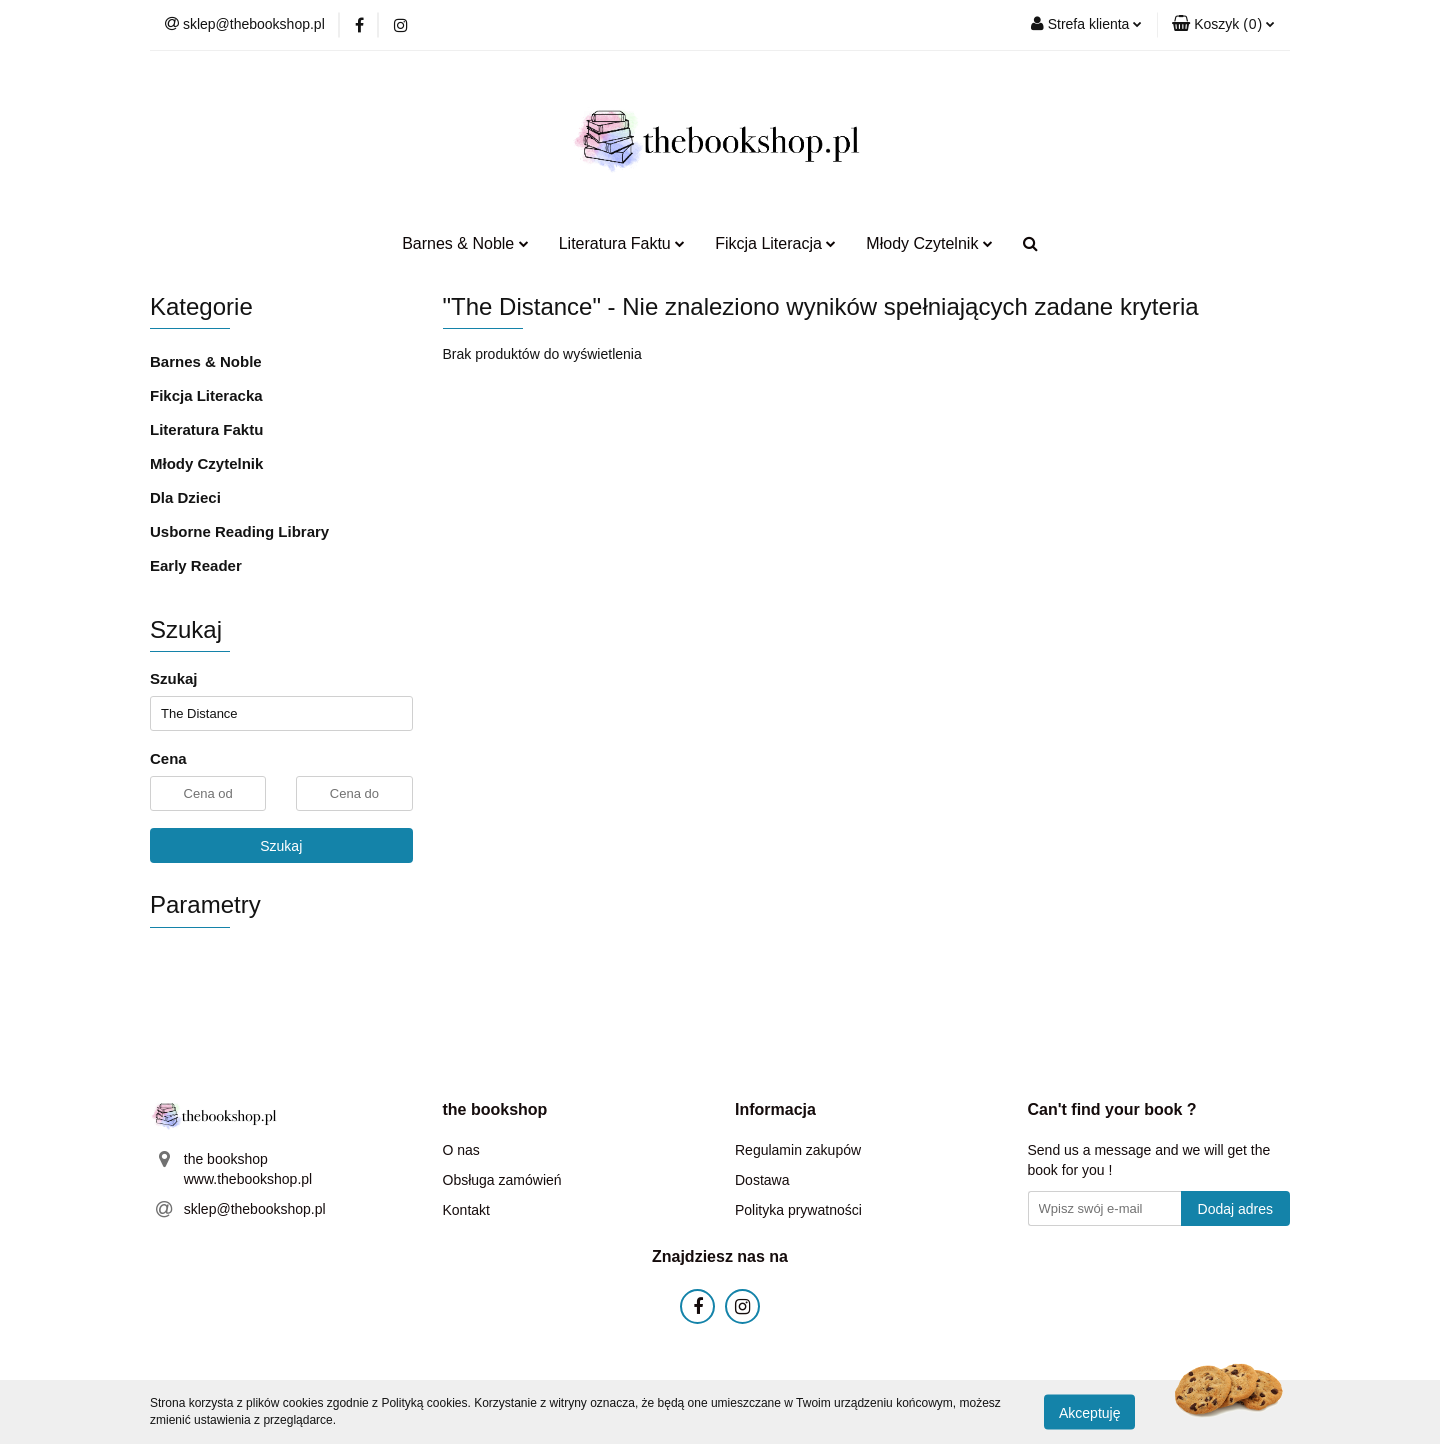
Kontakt (466, 1210)
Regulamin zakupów (798, 1150)
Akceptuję (1089, 1412)
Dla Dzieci (185, 497)
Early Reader (196, 565)
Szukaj (281, 846)
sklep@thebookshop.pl (255, 1209)
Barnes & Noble (465, 243)
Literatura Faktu (622, 243)
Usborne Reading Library (239, 531)
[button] (1223, 25)
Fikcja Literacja (775, 243)
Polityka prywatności (798, 1210)
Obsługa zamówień (502, 1180)
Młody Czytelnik (929, 243)
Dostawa (762, 1180)
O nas (461, 1150)
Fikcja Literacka (206, 395)
